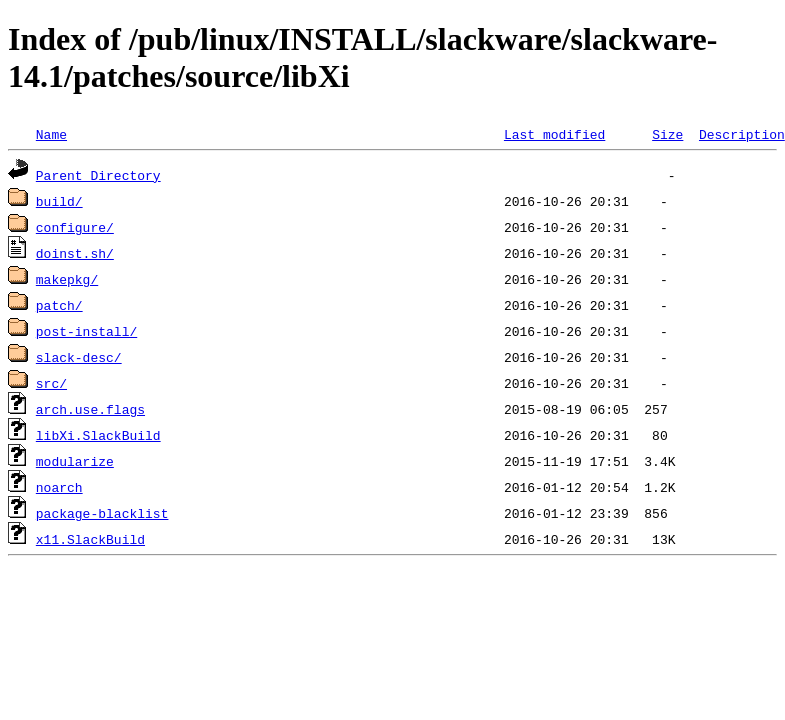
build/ (59, 201)
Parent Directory (98, 175)
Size (667, 134)
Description (742, 134)
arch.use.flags (90, 409)
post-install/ (86, 331)
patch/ (59, 305)
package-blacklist (102, 513)
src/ (51, 383)
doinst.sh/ (75, 253)
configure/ (75, 227)
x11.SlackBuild (90, 539)
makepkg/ (67, 279)
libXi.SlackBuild (98, 435)
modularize (75, 461)
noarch (59, 487)
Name (51, 134)
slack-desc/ (79, 357)
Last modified (554, 134)
